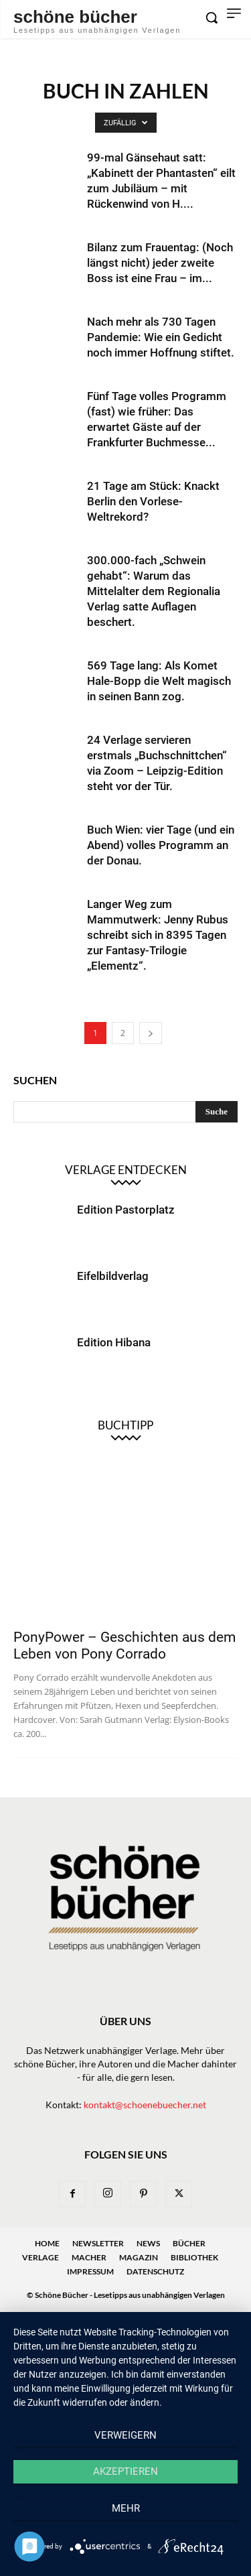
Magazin (138, 2257)
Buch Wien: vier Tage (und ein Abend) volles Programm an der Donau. (160, 845)
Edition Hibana (114, 1342)
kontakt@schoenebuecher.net (145, 2104)
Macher (89, 2257)
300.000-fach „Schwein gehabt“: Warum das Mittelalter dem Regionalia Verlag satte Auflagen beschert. (153, 591)
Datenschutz (155, 2271)
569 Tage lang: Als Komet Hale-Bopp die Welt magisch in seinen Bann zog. (159, 681)
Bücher (189, 2243)
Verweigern (125, 2435)
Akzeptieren (125, 2471)
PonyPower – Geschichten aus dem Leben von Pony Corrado (124, 1645)
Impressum (90, 2271)
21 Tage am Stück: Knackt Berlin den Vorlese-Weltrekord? (153, 501)
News (148, 2243)
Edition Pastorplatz (126, 1209)
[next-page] (150, 1033)
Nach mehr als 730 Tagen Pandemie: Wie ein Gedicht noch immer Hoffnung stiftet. (160, 337)
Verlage (40, 2257)
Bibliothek (194, 2257)
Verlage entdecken (126, 1169)
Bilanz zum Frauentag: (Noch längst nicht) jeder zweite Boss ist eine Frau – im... (160, 263)
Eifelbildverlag (113, 1276)
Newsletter (98, 2243)
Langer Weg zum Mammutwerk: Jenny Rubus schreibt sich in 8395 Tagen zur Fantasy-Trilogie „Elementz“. (157, 934)
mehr (126, 2508)
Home (47, 2243)
